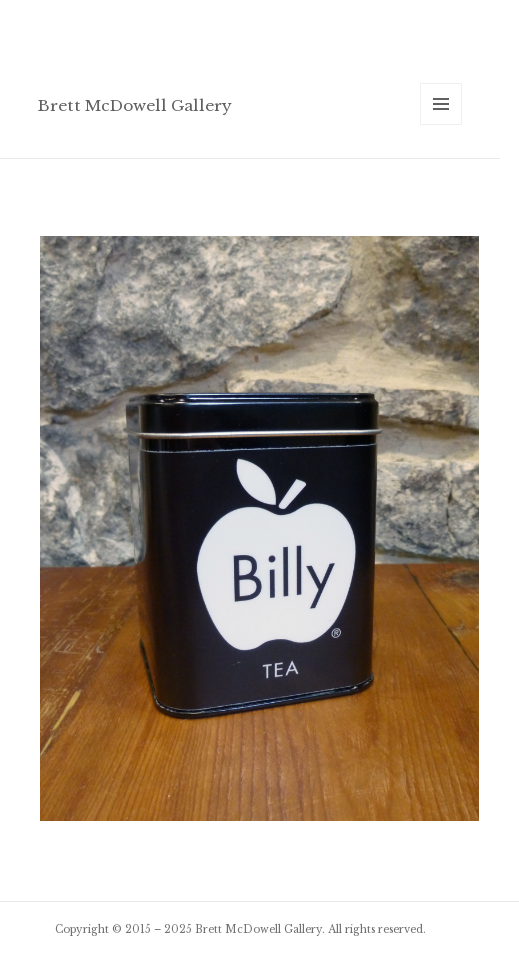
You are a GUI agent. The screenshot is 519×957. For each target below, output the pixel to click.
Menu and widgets (441, 124)
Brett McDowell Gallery (135, 105)
